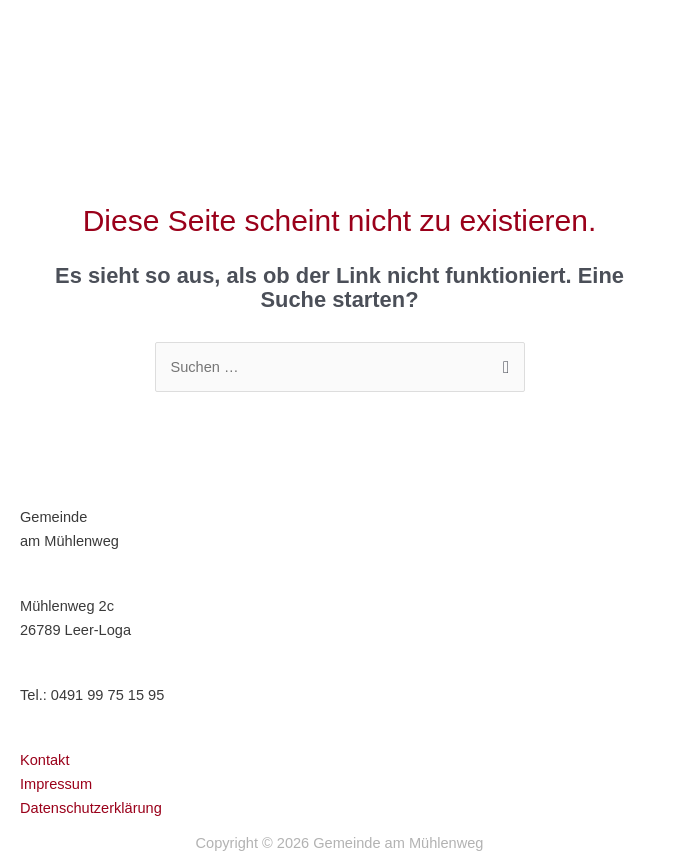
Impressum (56, 784)
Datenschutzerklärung (91, 808)
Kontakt (44, 760)
